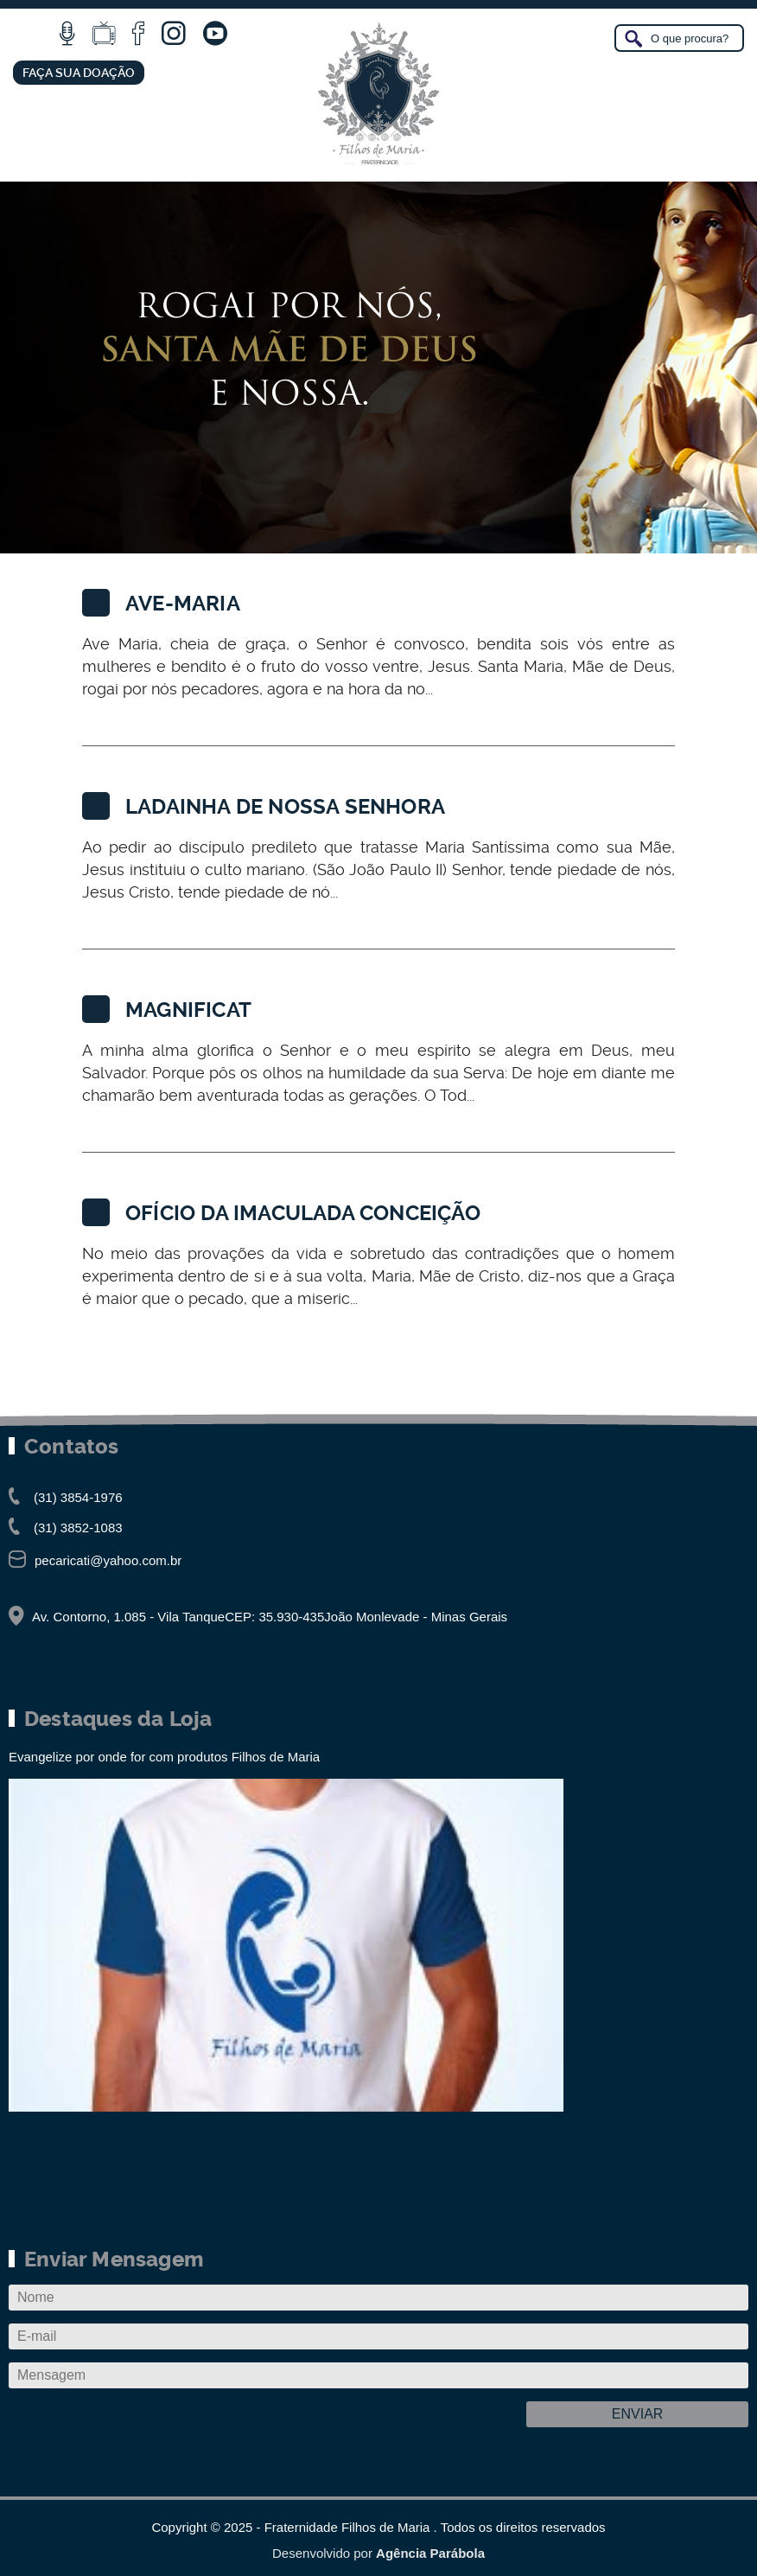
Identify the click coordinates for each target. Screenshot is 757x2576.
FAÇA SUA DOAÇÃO (78, 73)
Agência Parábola (430, 2553)
